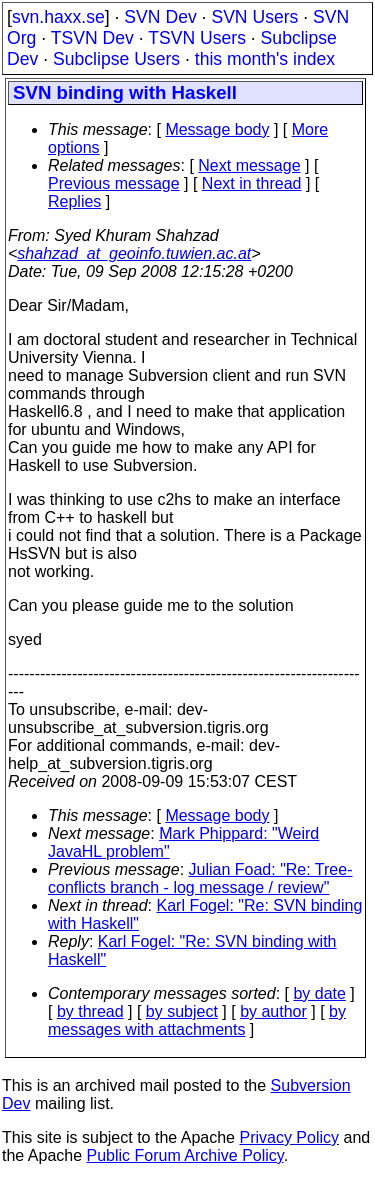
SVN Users (254, 17)
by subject (182, 1011)
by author (273, 1011)
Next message (249, 165)
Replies (74, 201)
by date (319, 993)
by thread (90, 1011)
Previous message (114, 183)
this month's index (265, 59)
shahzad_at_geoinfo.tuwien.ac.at (134, 253)
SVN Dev (160, 17)
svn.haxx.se (58, 17)
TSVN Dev (92, 38)
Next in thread (252, 183)
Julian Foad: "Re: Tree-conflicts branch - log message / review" (200, 878)
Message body (217, 129)
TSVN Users (197, 38)
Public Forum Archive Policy (185, 1155)
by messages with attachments (197, 1020)
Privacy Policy (289, 1137)
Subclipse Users (116, 59)
